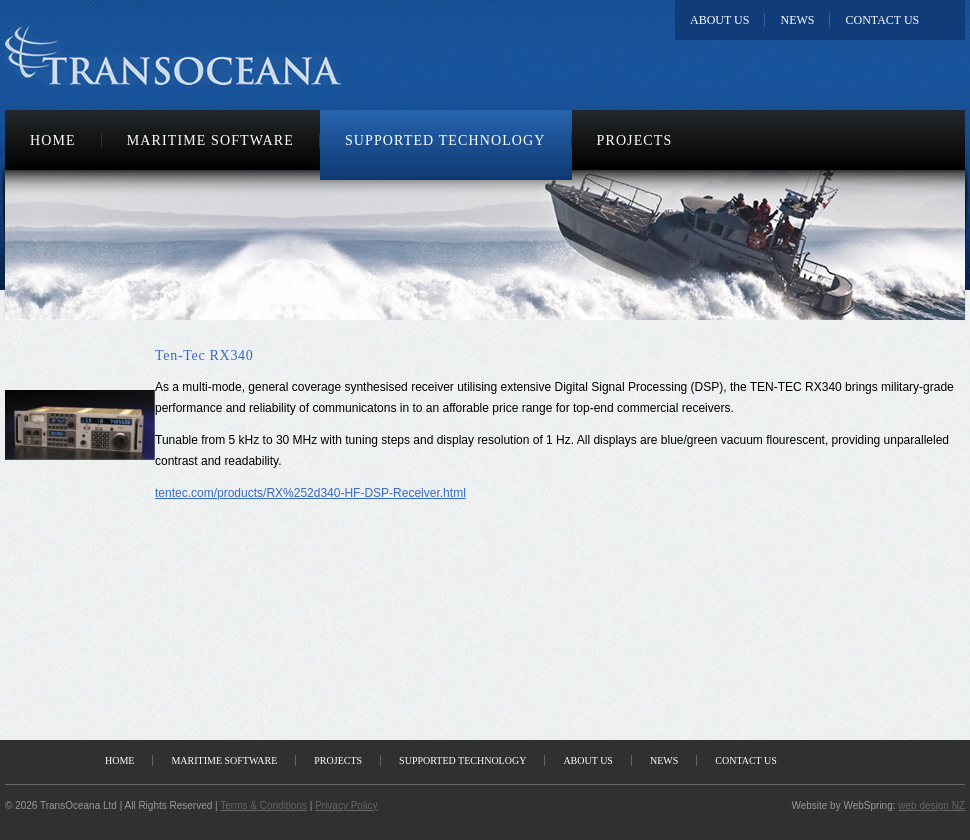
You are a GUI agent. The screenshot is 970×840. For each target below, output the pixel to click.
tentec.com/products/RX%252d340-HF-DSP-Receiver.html (310, 493)
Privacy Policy (346, 805)
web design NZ (931, 805)
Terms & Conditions (263, 805)
